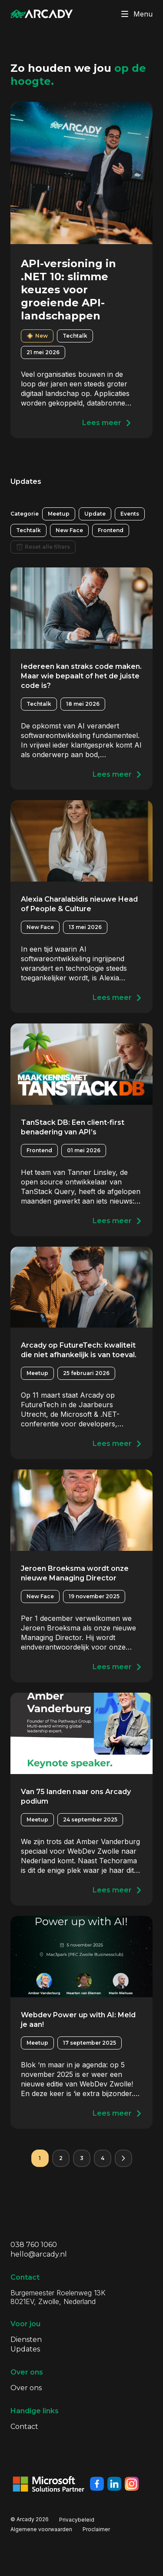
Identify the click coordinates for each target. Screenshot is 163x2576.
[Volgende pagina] (123, 2158)
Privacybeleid (76, 2519)
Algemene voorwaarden (41, 2529)
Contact (24, 2426)
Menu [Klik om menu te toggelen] (135, 14)
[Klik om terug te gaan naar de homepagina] (41, 14)
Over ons (26, 2388)
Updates (25, 2349)
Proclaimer (96, 2529)
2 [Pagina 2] (61, 2158)
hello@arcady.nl (38, 2254)
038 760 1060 (33, 2245)
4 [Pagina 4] (102, 2158)
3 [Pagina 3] (81, 2158)
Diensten (26, 2339)
